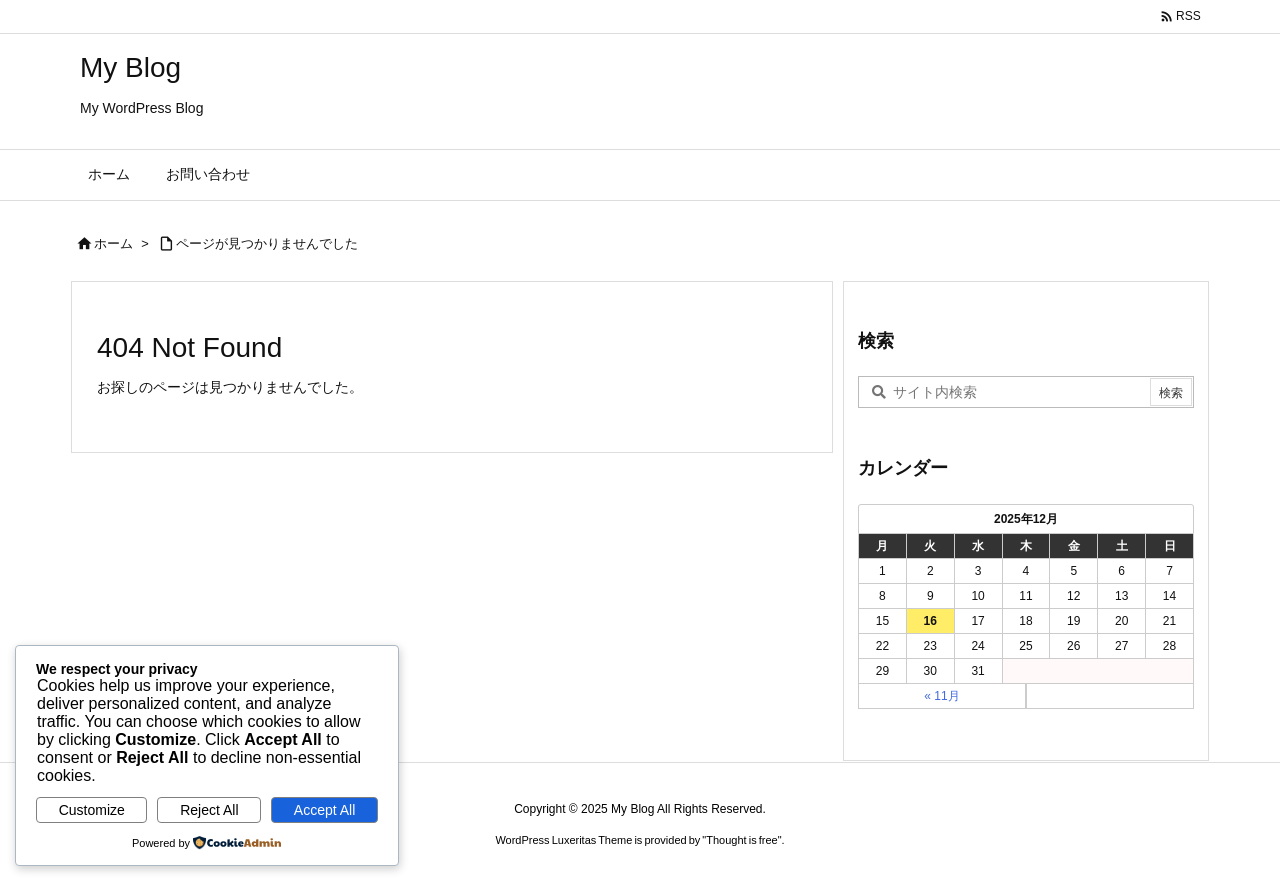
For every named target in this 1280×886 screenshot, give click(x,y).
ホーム (113, 243)
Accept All (324, 810)
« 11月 (941, 696)
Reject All (209, 810)
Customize (92, 810)
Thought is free (741, 840)
